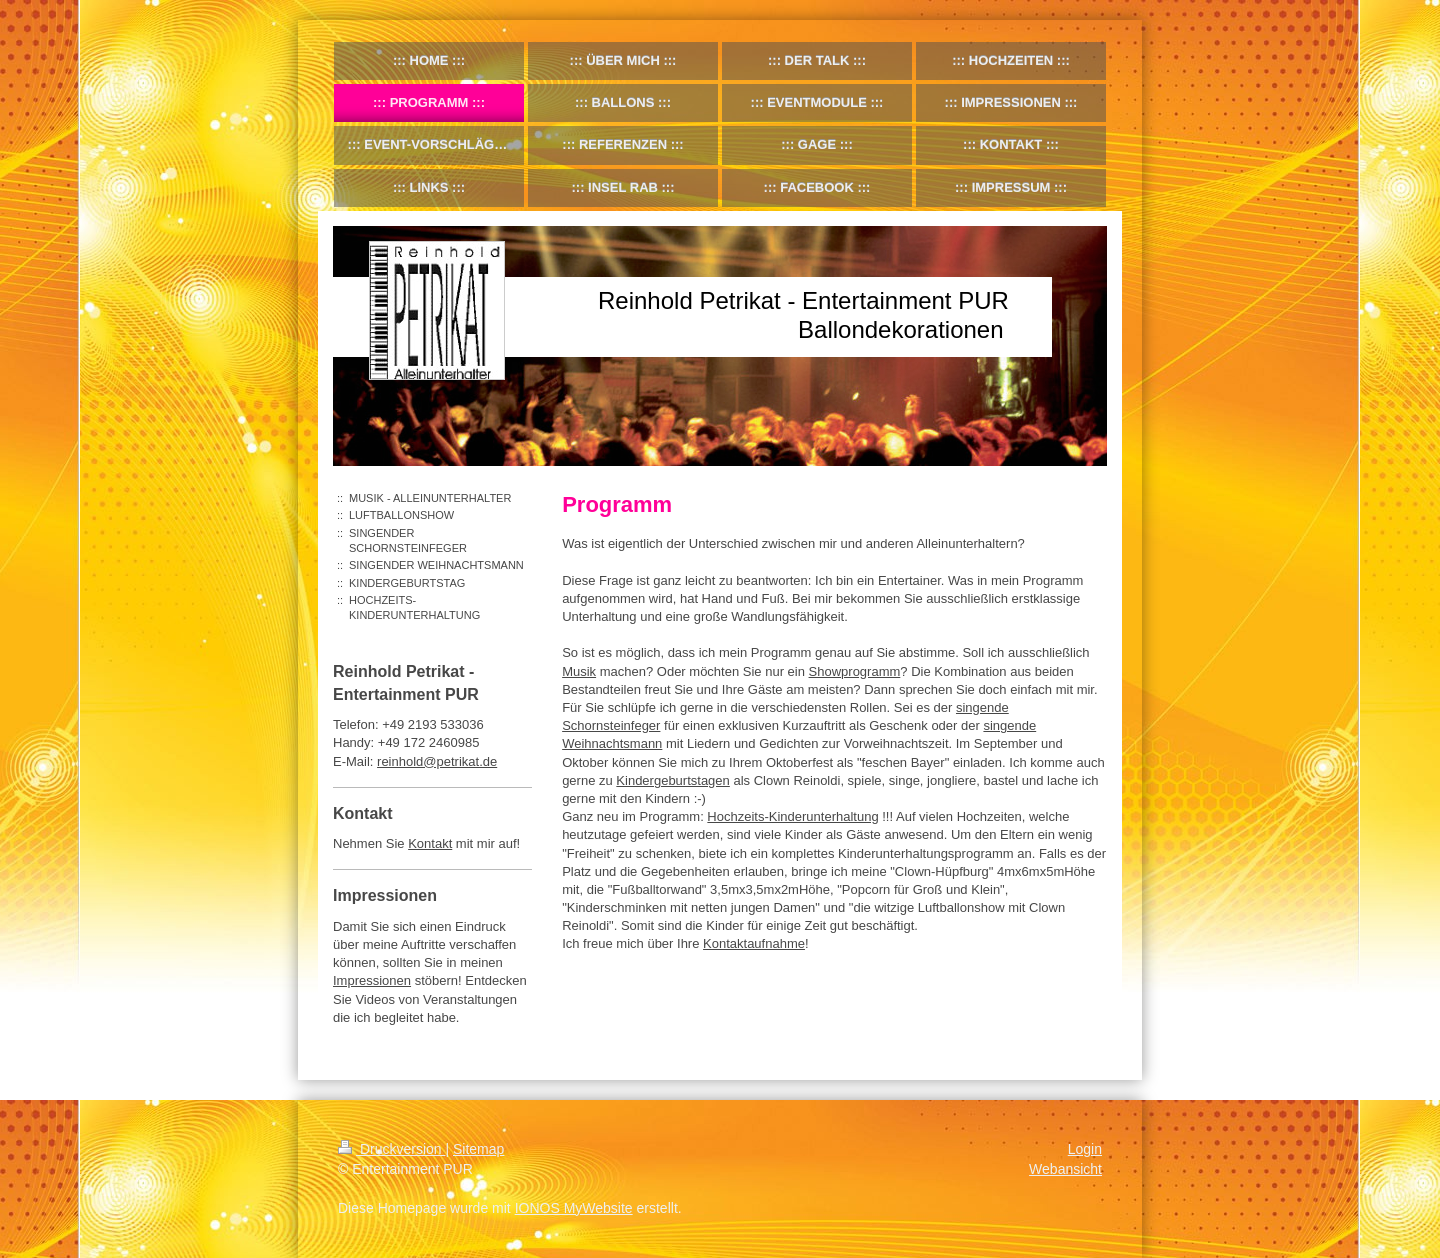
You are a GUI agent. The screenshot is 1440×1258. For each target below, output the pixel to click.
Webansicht (1065, 1169)
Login (1085, 1149)
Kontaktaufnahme (754, 943)
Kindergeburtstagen (672, 780)
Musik (579, 671)
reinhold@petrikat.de (437, 761)
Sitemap (478, 1149)
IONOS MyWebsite (574, 1208)
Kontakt (430, 843)
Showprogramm (855, 671)
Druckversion (391, 1149)
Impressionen (372, 980)
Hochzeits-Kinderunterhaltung (792, 816)
